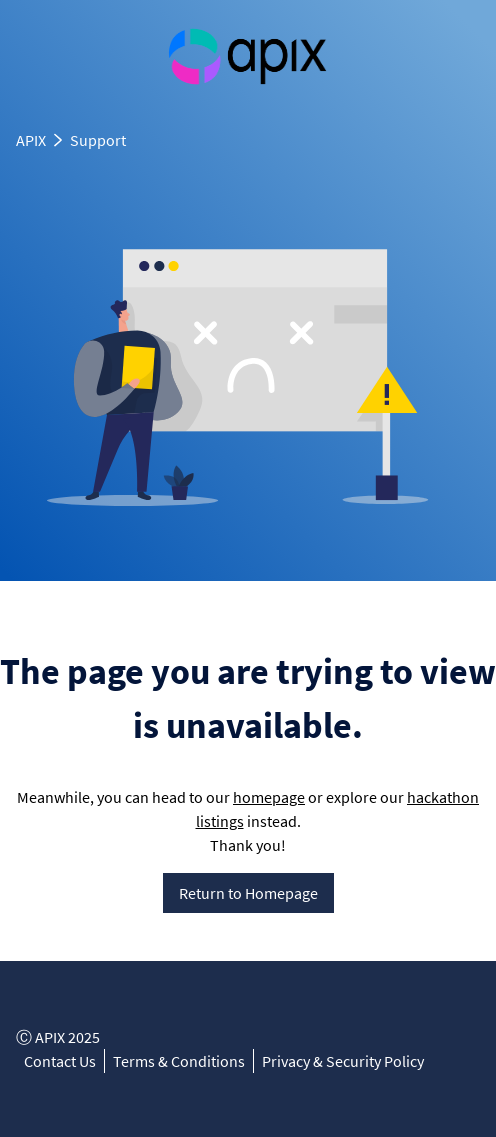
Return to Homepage (248, 893)
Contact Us (60, 1061)
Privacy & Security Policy (343, 1061)
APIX (31, 140)
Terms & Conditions (179, 1061)
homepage (269, 797)
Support (98, 140)
